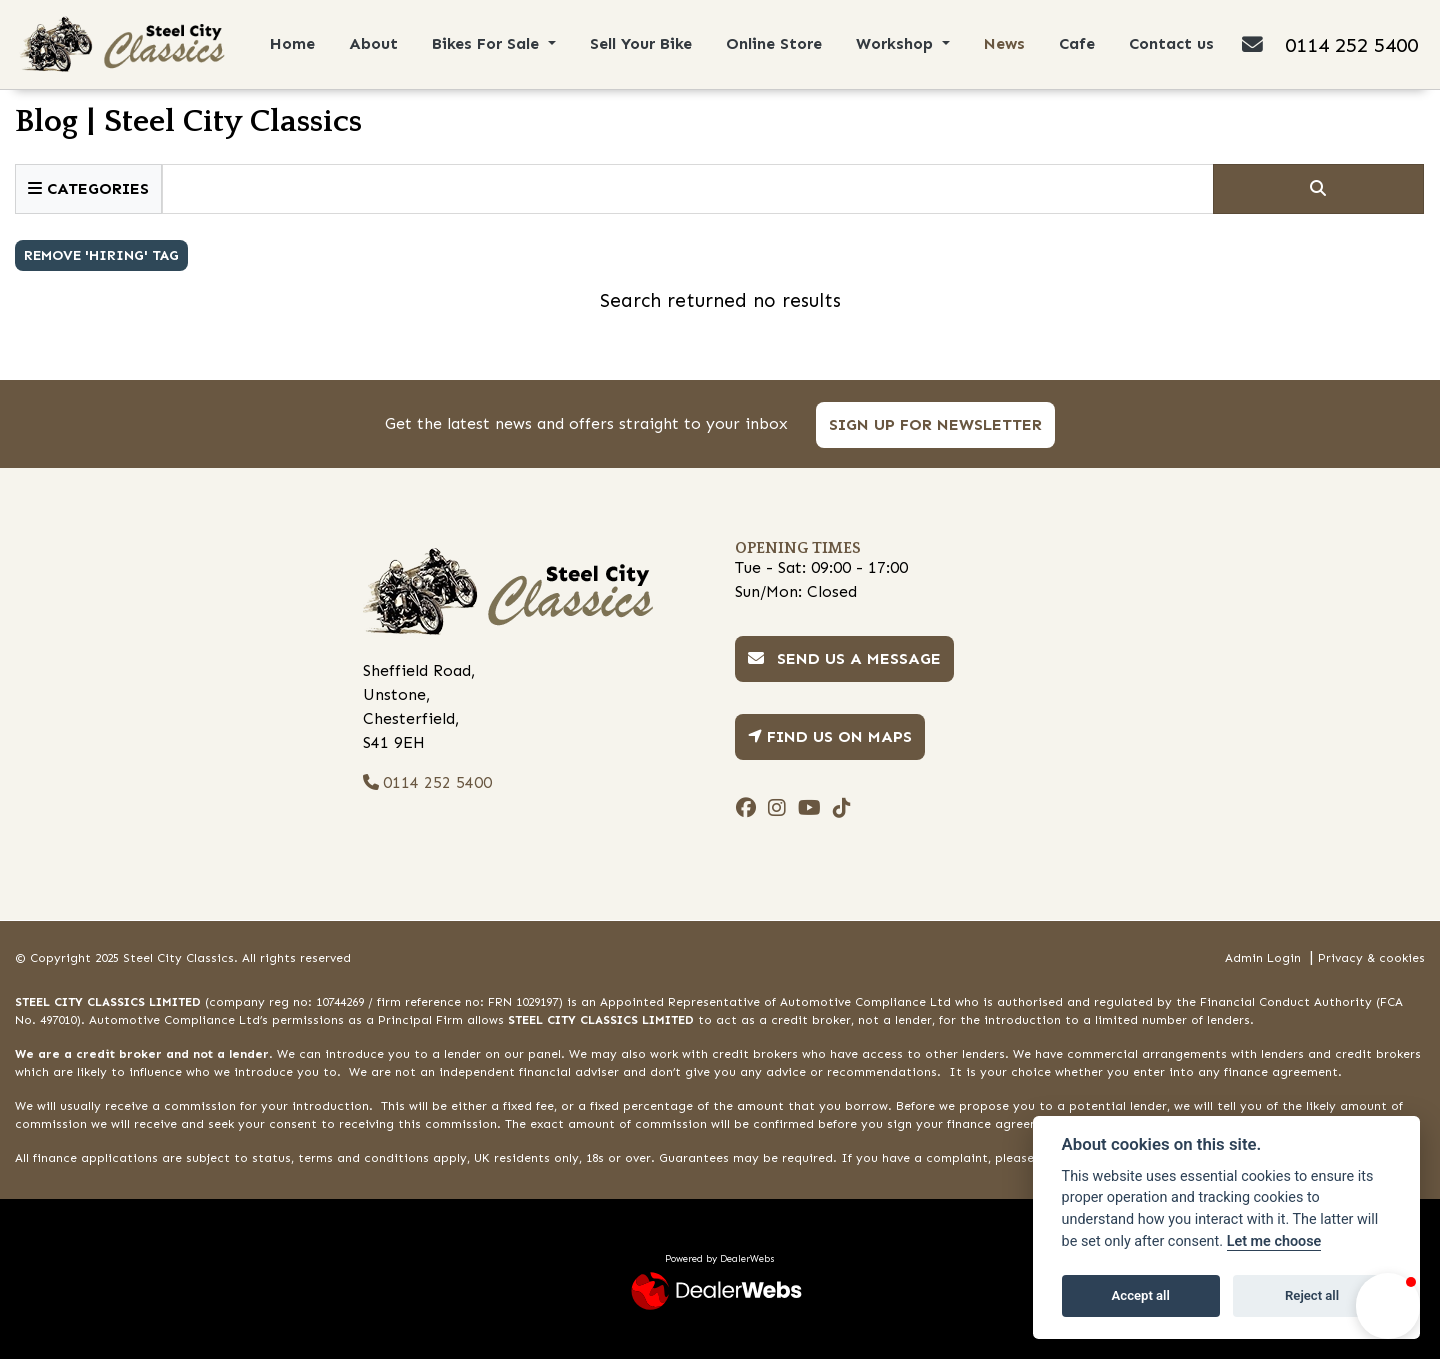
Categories (88, 188)
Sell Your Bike (641, 43)
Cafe (1078, 43)
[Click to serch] (1319, 189)
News (1004, 43)
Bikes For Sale (488, 43)
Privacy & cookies (1371, 958)
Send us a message (844, 658)
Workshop (897, 43)
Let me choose (1274, 1241)
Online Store (774, 43)
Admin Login (1263, 958)
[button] (1388, 1306)
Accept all (1141, 1295)
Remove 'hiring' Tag (101, 255)
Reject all (1312, 1295)
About (373, 43)
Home (292, 43)
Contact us (1172, 43)
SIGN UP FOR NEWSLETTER (936, 424)
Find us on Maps (830, 736)
